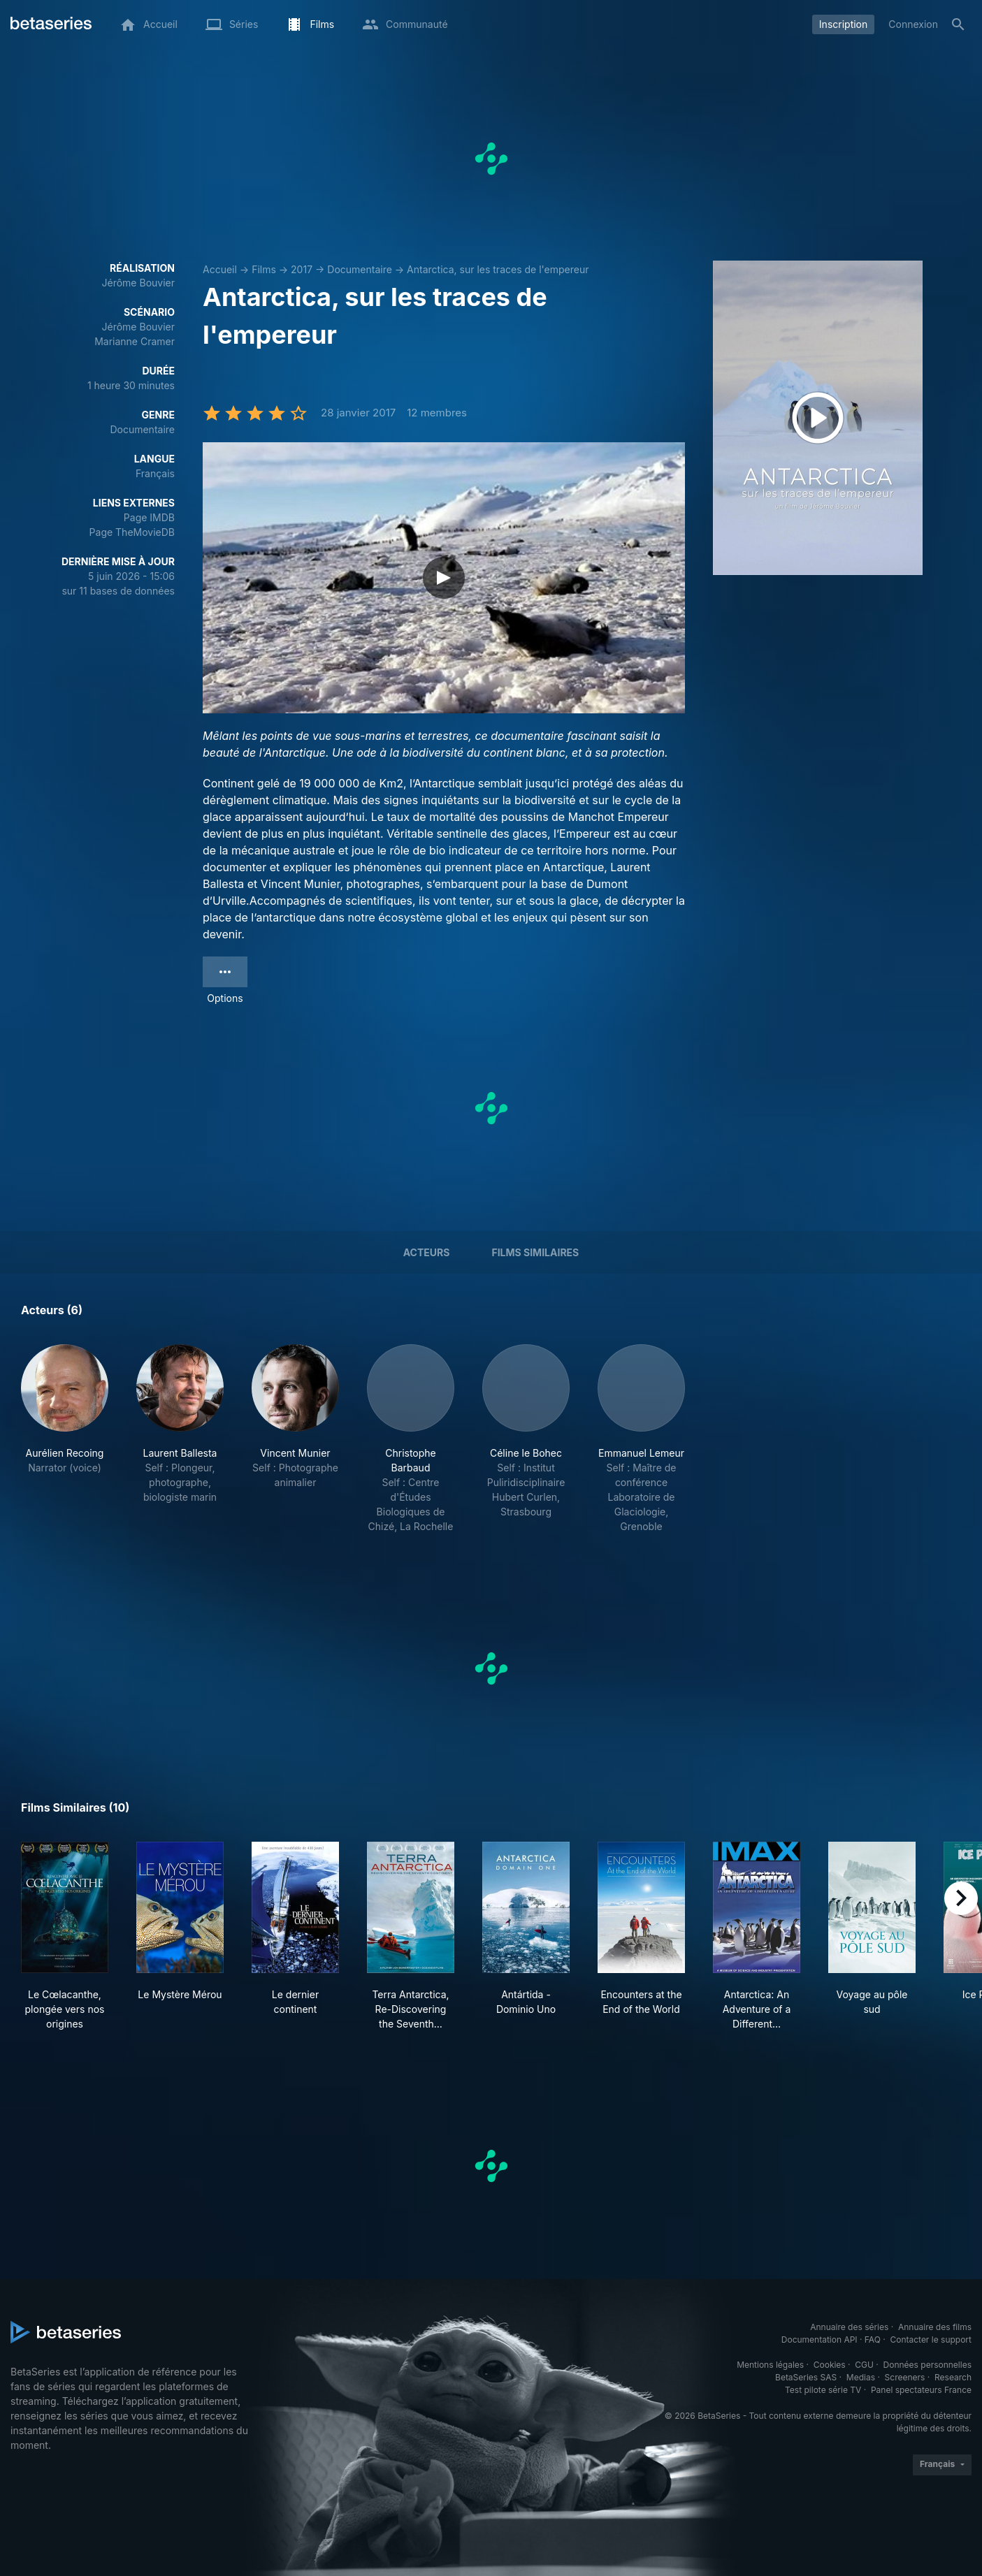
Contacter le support (931, 2339)
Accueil (220, 269)
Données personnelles (927, 2364)
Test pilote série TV (823, 2390)
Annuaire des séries (849, 2327)
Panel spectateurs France (921, 2390)
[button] (64, 1439)
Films (264, 269)
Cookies (830, 2364)
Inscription (843, 24)
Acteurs (426, 1252)
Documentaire (359, 269)
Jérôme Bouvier (138, 283)
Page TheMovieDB (132, 532)
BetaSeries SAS (806, 2377)
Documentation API (819, 2339)
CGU (864, 2364)
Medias (860, 2377)
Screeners (905, 2377)
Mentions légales (770, 2364)
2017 (301, 269)
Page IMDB (149, 517)
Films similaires (535, 1252)
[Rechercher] (958, 24)
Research (953, 2377)
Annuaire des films (935, 2327)
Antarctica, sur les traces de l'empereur (498, 269)
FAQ (873, 2339)
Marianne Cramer (134, 341)
